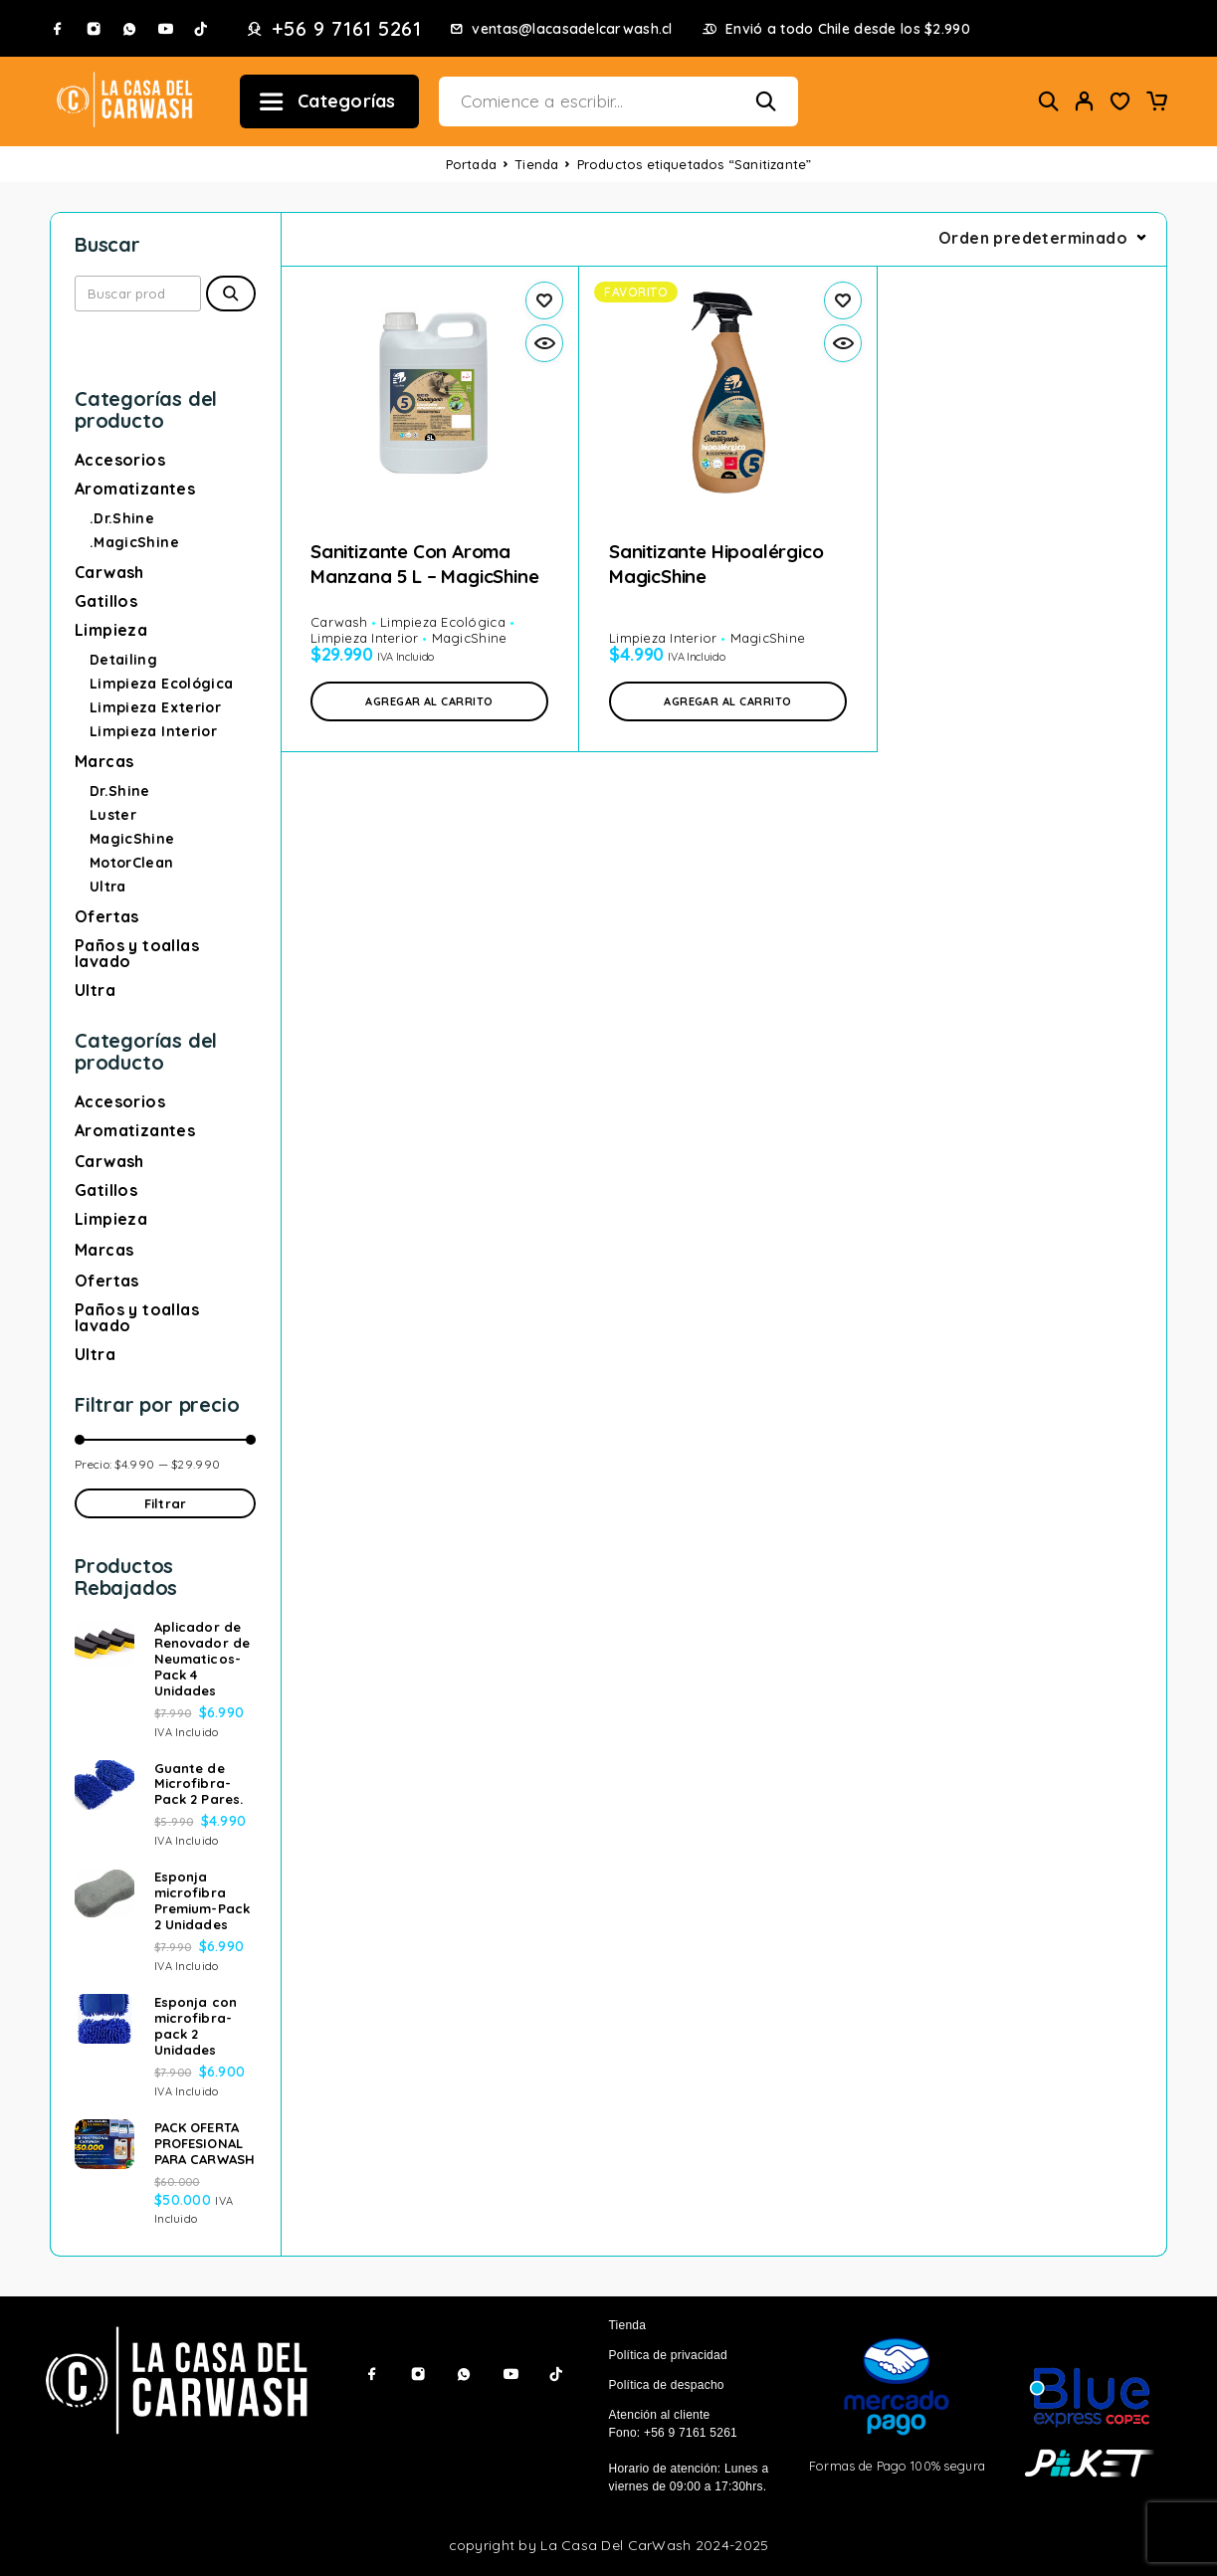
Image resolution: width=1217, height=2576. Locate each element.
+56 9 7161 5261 (347, 29)
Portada (471, 164)
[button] (429, 701)
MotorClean (132, 863)
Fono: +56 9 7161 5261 (673, 2433)
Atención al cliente (659, 2415)
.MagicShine (134, 542)
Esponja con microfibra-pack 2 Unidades (195, 2026)
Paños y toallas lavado (137, 953)
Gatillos (106, 601)
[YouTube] (165, 29)
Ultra (108, 886)
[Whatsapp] (129, 29)
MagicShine (132, 839)
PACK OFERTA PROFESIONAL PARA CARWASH (204, 2143)
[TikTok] (201, 29)
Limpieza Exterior (155, 707)
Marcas (104, 761)
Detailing (123, 660)
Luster (113, 815)
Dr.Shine (120, 791)
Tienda (536, 164)
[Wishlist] (1120, 103)
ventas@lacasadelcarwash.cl (572, 29)
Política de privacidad (668, 2355)
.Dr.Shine (122, 518)
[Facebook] (58, 29)
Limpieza (111, 630)
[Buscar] (1049, 101)
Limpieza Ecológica (161, 684)
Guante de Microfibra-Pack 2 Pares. (198, 1784)
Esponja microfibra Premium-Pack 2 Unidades (202, 1900)
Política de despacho (666, 2385)
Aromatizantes (135, 488)
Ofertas (107, 916)
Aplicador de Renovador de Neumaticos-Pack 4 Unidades (202, 1658)
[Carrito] (1156, 103)
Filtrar (165, 1503)
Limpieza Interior (153, 731)
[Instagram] (93, 29)
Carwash (109, 572)
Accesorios (120, 460)
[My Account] (1085, 101)
